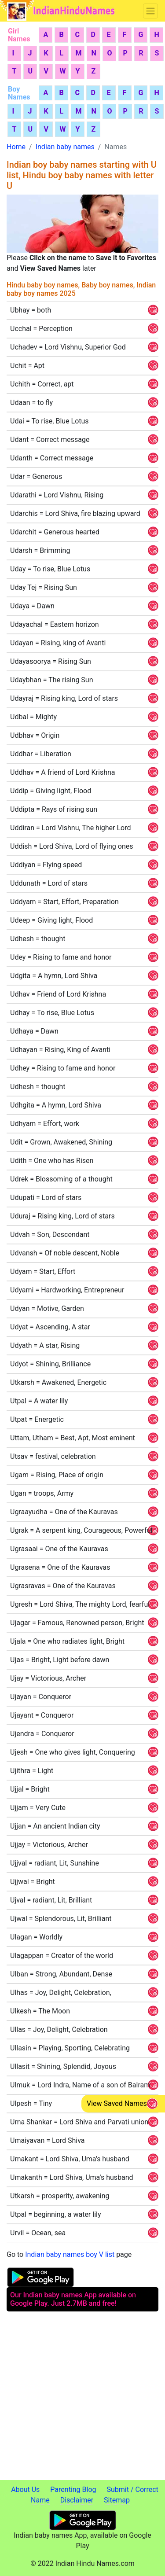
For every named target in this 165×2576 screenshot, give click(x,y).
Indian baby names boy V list (69, 2254)
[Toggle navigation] (150, 11)
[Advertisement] (82, 2397)
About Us (25, 2489)
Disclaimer (76, 2500)
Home (16, 147)
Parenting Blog (73, 2489)
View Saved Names (117, 2103)
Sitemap (117, 2500)
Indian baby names (65, 147)
